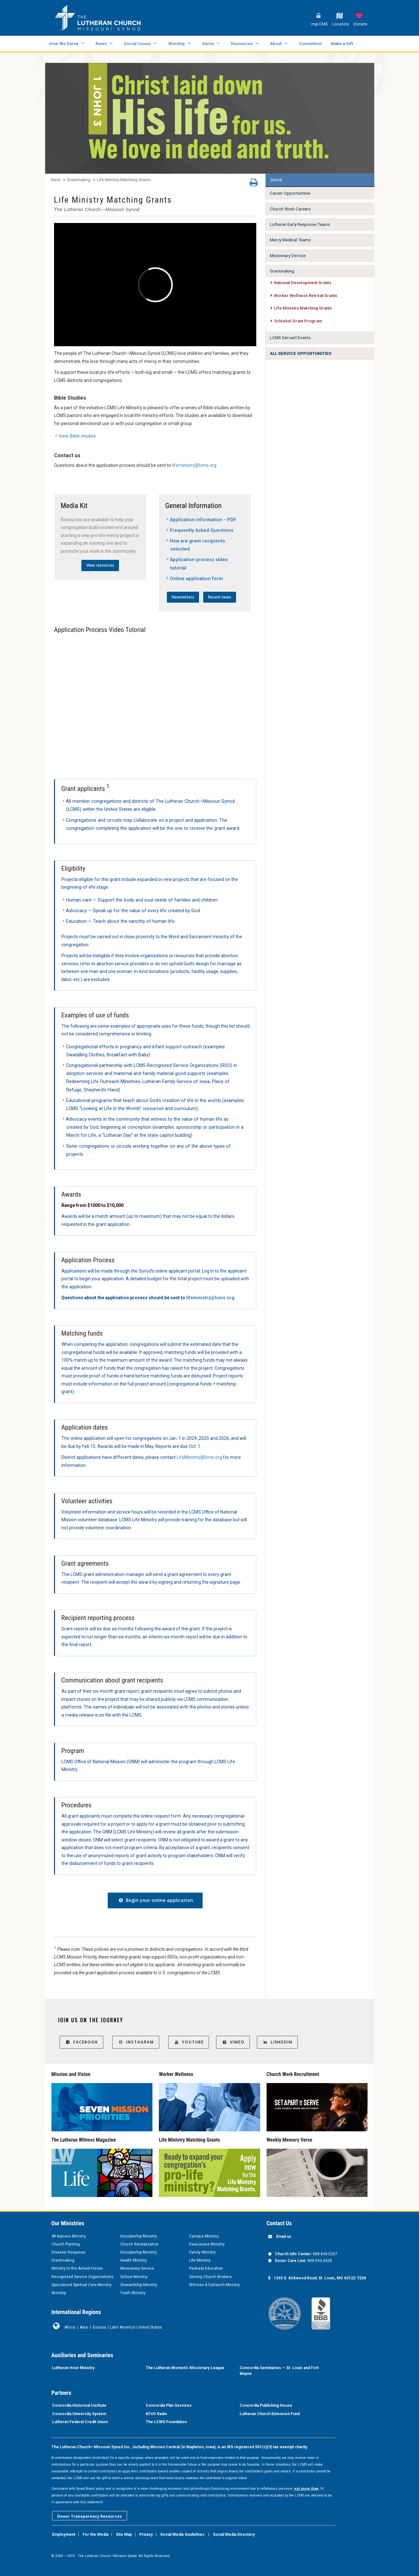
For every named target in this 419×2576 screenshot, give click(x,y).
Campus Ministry (204, 2236)
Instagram (135, 2042)
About (276, 43)
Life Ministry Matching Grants (124, 180)
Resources (242, 43)
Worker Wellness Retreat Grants (305, 295)
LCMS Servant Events (290, 337)
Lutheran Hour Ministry (73, 2368)
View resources (100, 565)
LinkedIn (277, 2042)
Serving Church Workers (210, 2277)
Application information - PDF (203, 520)
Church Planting (65, 2244)
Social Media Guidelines (182, 2534)
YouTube (188, 2042)
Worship (176, 43)
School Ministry (134, 2277)
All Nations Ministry (68, 2236)
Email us (283, 2236)
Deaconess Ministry (207, 2244)
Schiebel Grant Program (298, 321)
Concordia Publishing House (266, 2405)
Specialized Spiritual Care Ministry (81, 2285)
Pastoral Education (206, 2268)
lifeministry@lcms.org (194, 465)
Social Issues (137, 43)
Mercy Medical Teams (290, 239)
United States (150, 2327)
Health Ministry (133, 2260)
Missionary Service (287, 255)
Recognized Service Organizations (82, 2277)
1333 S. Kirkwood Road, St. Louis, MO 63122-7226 (320, 2278)
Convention (310, 43)
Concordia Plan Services (169, 2405)
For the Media (95, 2534)
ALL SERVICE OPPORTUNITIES (300, 353)
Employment (63, 2534)
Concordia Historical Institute (79, 2405)
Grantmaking (78, 180)
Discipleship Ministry (138, 2236)
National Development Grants (302, 282)
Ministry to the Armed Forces (77, 2268)
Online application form (196, 578)
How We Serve (63, 43)
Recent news (219, 597)
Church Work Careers (290, 208)
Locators (340, 24)
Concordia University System (79, 2414)
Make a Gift (342, 43)
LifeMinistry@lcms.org (199, 1457)
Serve (208, 43)
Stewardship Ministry (138, 2285)
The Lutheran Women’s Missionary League (185, 2368)
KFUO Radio (156, 2414)
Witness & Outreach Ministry (214, 2285)
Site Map (124, 2534)
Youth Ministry (133, 2293)
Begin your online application (155, 1900)
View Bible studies (77, 436)
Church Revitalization (139, 2244)
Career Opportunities (290, 193)
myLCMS (319, 24)
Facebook (81, 2042)
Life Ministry (200, 2260)
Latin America (122, 2327)
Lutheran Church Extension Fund (270, 2414)
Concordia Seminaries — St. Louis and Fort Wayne (279, 2371)
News (101, 43)
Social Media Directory (234, 2534)
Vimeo (233, 2042)
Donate (360, 24)
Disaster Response (68, 2252)
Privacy (146, 2534)
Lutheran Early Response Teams (300, 224)
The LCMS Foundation (166, 2422)
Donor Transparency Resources (89, 2516)
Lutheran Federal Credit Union (80, 2422)
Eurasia (99, 2327)
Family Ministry (202, 2252)
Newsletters (183, 597)
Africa (69, 2327)
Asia (84, 2327)
